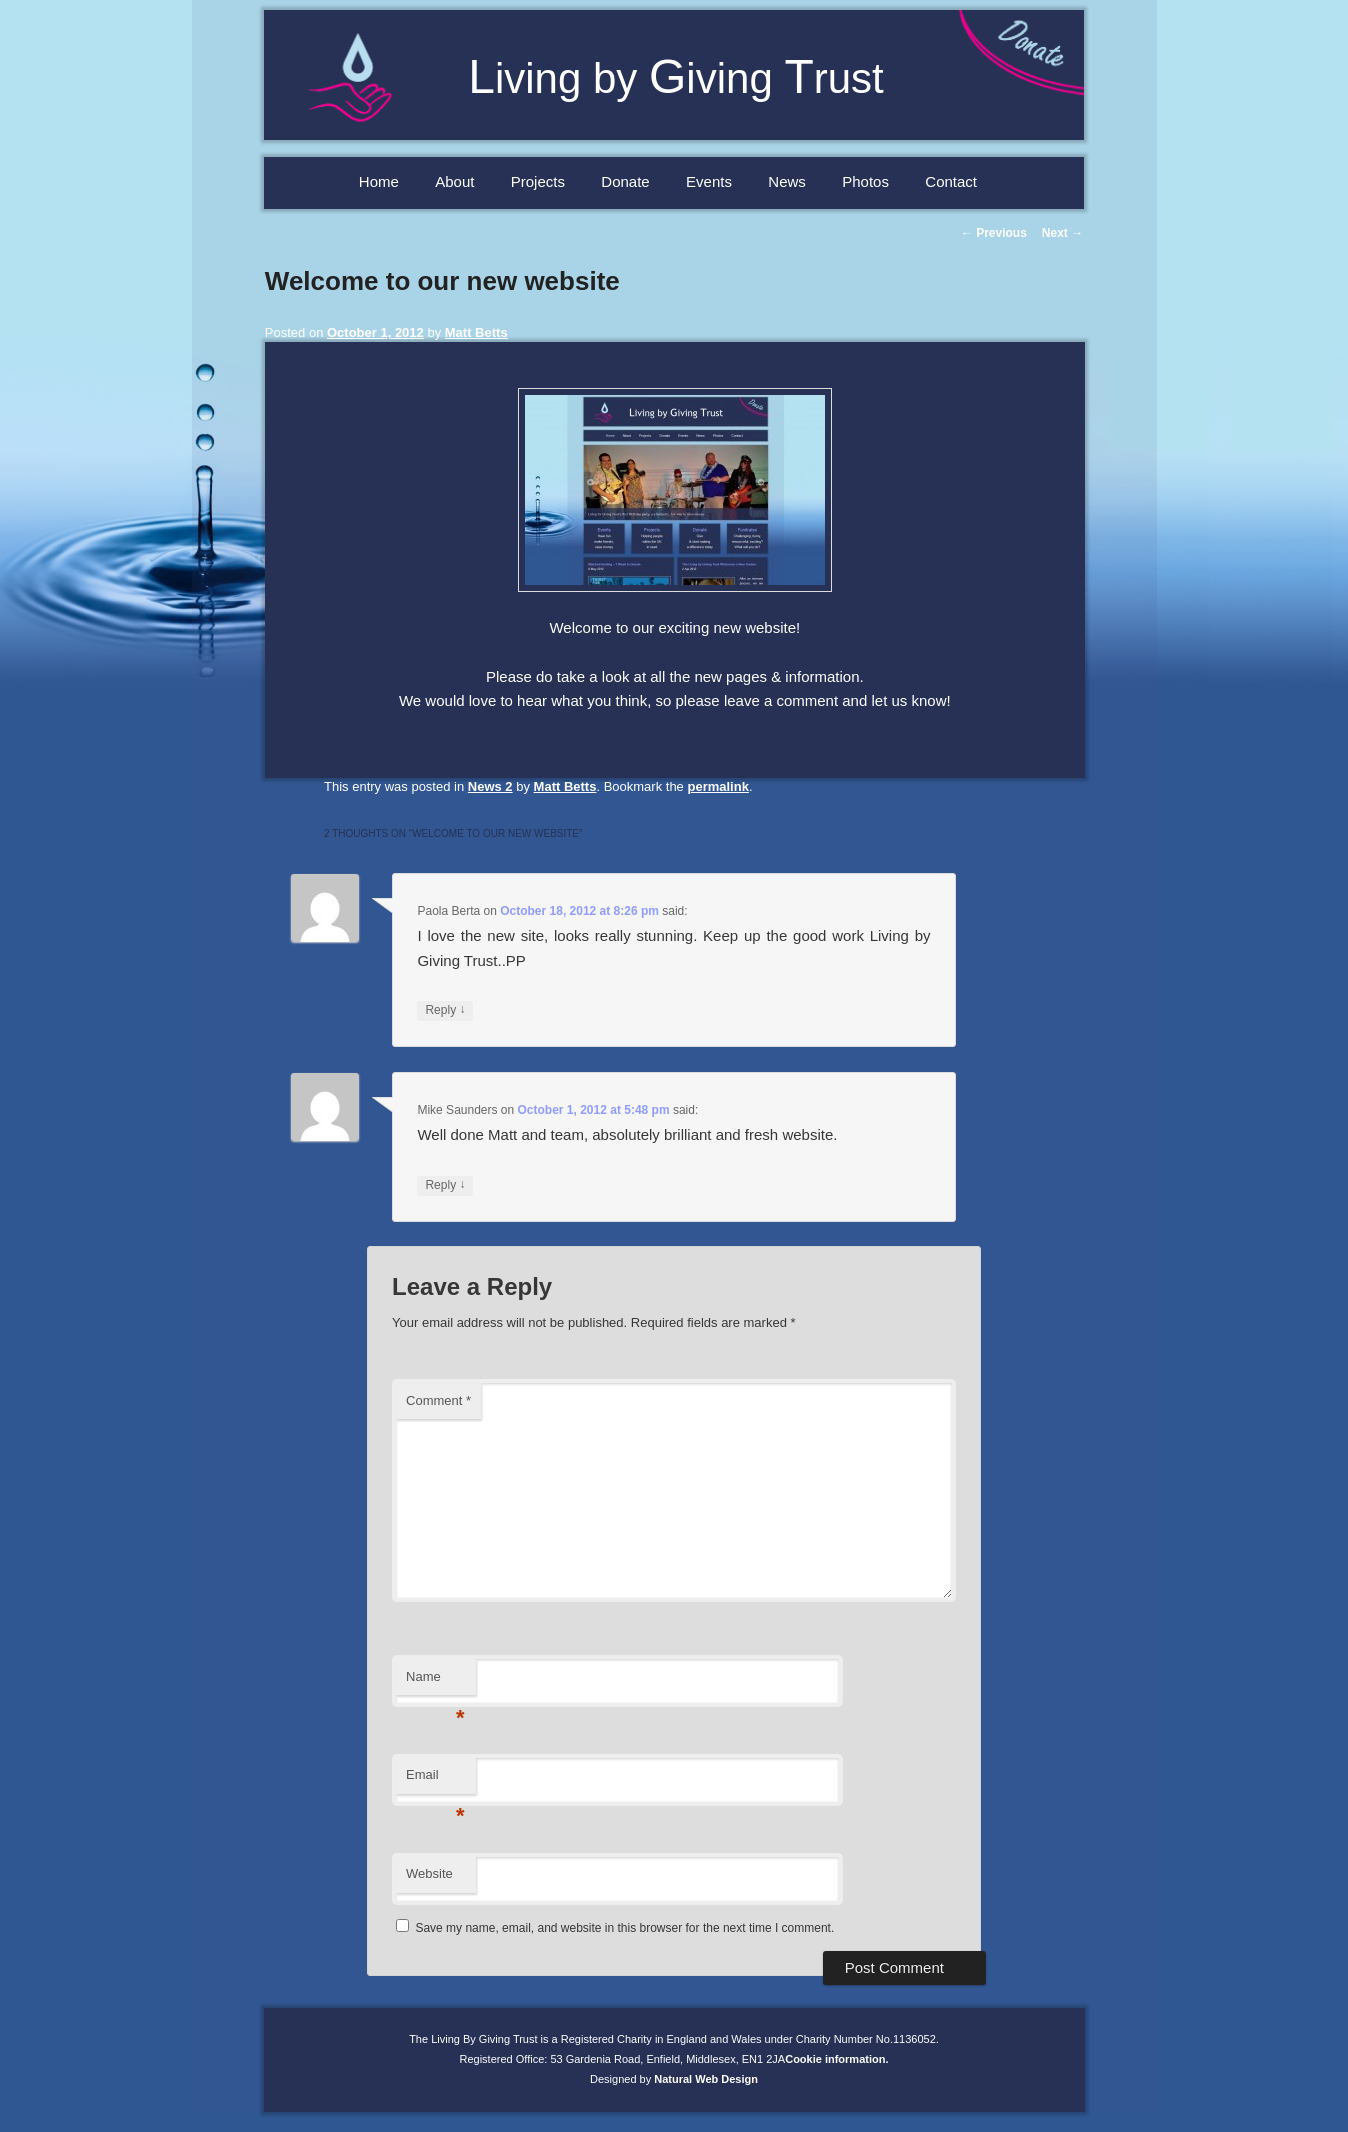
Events (709, 181)
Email (435, 1780)
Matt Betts (476, 332)
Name (435, 1682)
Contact (951, 181)
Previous (994, 233)
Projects (538, 181)
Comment (438, 1400)
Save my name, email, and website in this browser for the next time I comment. (624, 1928)
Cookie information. (836, 2059)
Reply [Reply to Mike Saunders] (445, 1185)
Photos (865, 181)
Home (379, 181)
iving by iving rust (676, 78)
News (787, 181)
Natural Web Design (706, 2079)
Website (429, 1873)
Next (1062, 233)
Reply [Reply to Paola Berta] (445, 1010)
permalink (717, 786)
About (454, 181)
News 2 (490, 786)
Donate (625, 181)
